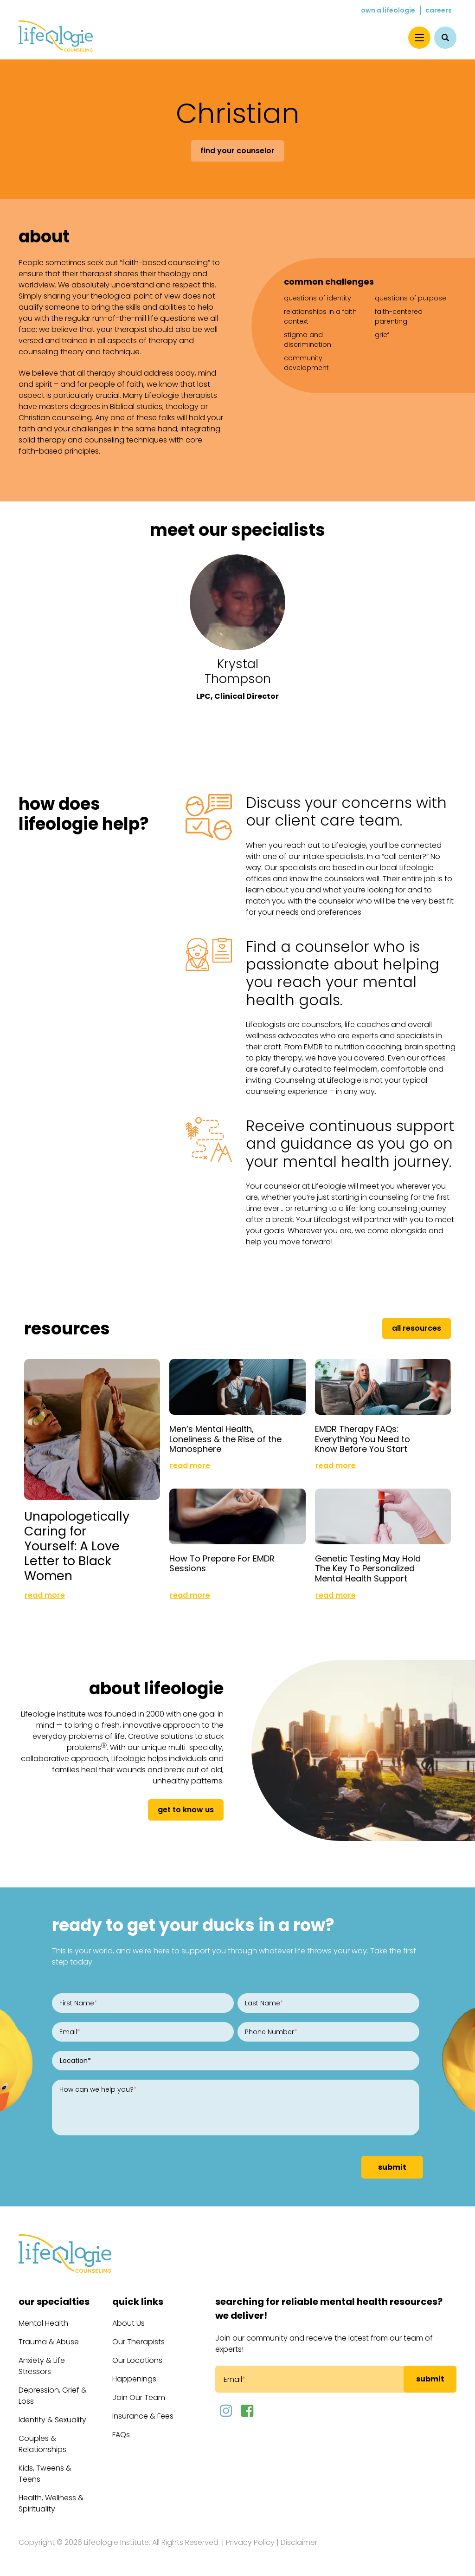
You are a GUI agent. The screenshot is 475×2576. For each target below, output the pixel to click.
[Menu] (419, 37)
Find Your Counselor (237, 150)
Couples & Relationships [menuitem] (42, 2444)
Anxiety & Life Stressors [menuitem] (42, 2366)
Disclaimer (299, 2542)
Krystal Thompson (238, 671)
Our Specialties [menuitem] (54, 2301)
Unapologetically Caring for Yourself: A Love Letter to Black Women (76, 1546)
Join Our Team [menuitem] (138, 2397)
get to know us (186, 1809)
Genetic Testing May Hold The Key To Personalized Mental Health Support (368, 1568)
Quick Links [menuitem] (137, 2301)
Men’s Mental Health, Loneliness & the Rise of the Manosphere (225, 1439)
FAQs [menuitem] (121, 2434)
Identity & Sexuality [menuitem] (52, 2419)
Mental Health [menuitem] (43, 2323)
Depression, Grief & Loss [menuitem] (53, 2396)
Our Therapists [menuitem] (138, 2341)
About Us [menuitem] (128, 2323)
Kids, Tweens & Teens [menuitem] (45, 2474)
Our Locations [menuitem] (137, 2360)
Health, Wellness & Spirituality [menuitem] (51, 2503)
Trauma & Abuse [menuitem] (49, 2341)
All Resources (416, 1328)
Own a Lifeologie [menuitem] (388, 10)
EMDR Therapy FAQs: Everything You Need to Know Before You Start (362, 1439)
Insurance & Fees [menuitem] (142, 2416)
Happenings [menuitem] (134, 2379)
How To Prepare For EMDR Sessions (222, 1563)
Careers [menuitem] (438, 10)
